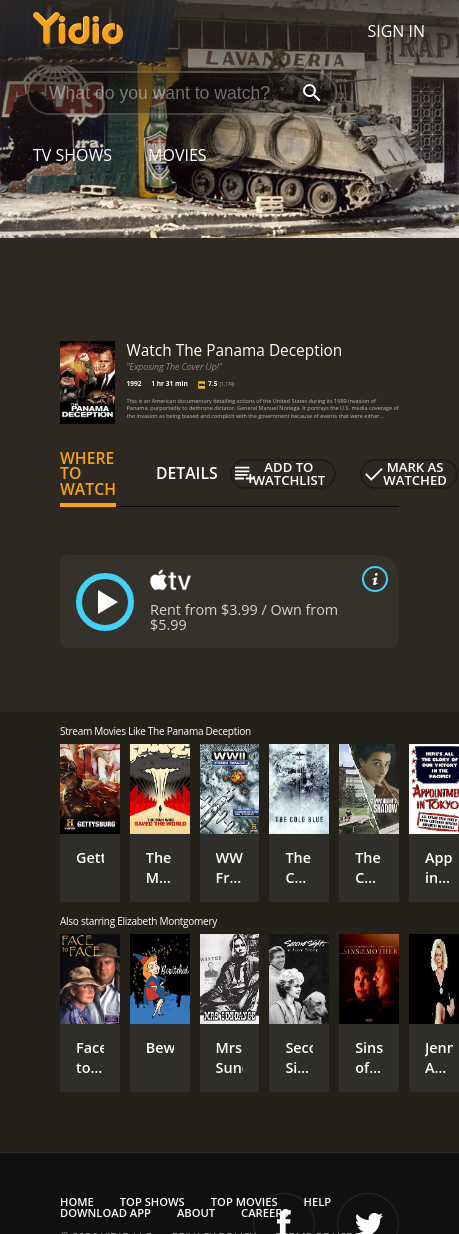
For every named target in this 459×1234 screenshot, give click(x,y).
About (196, 1212)
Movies (177, 155)
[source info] (371, 579)
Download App (105, 1212)
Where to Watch (88, 474)
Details (187, 473)
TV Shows (72, 155)
